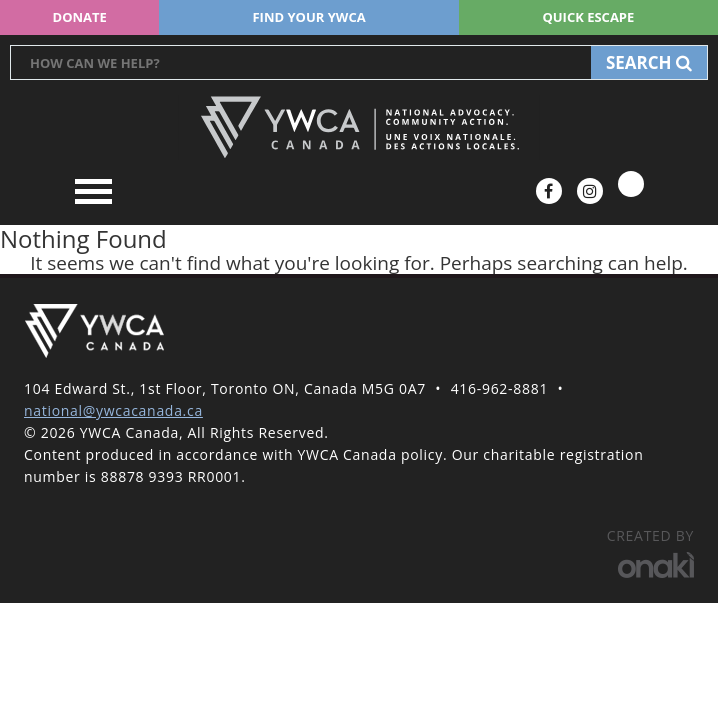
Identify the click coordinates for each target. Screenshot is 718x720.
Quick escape (588, 17)
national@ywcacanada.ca (113, 410)
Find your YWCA (308, 17)
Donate (80, 17)
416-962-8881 (499, 388)
